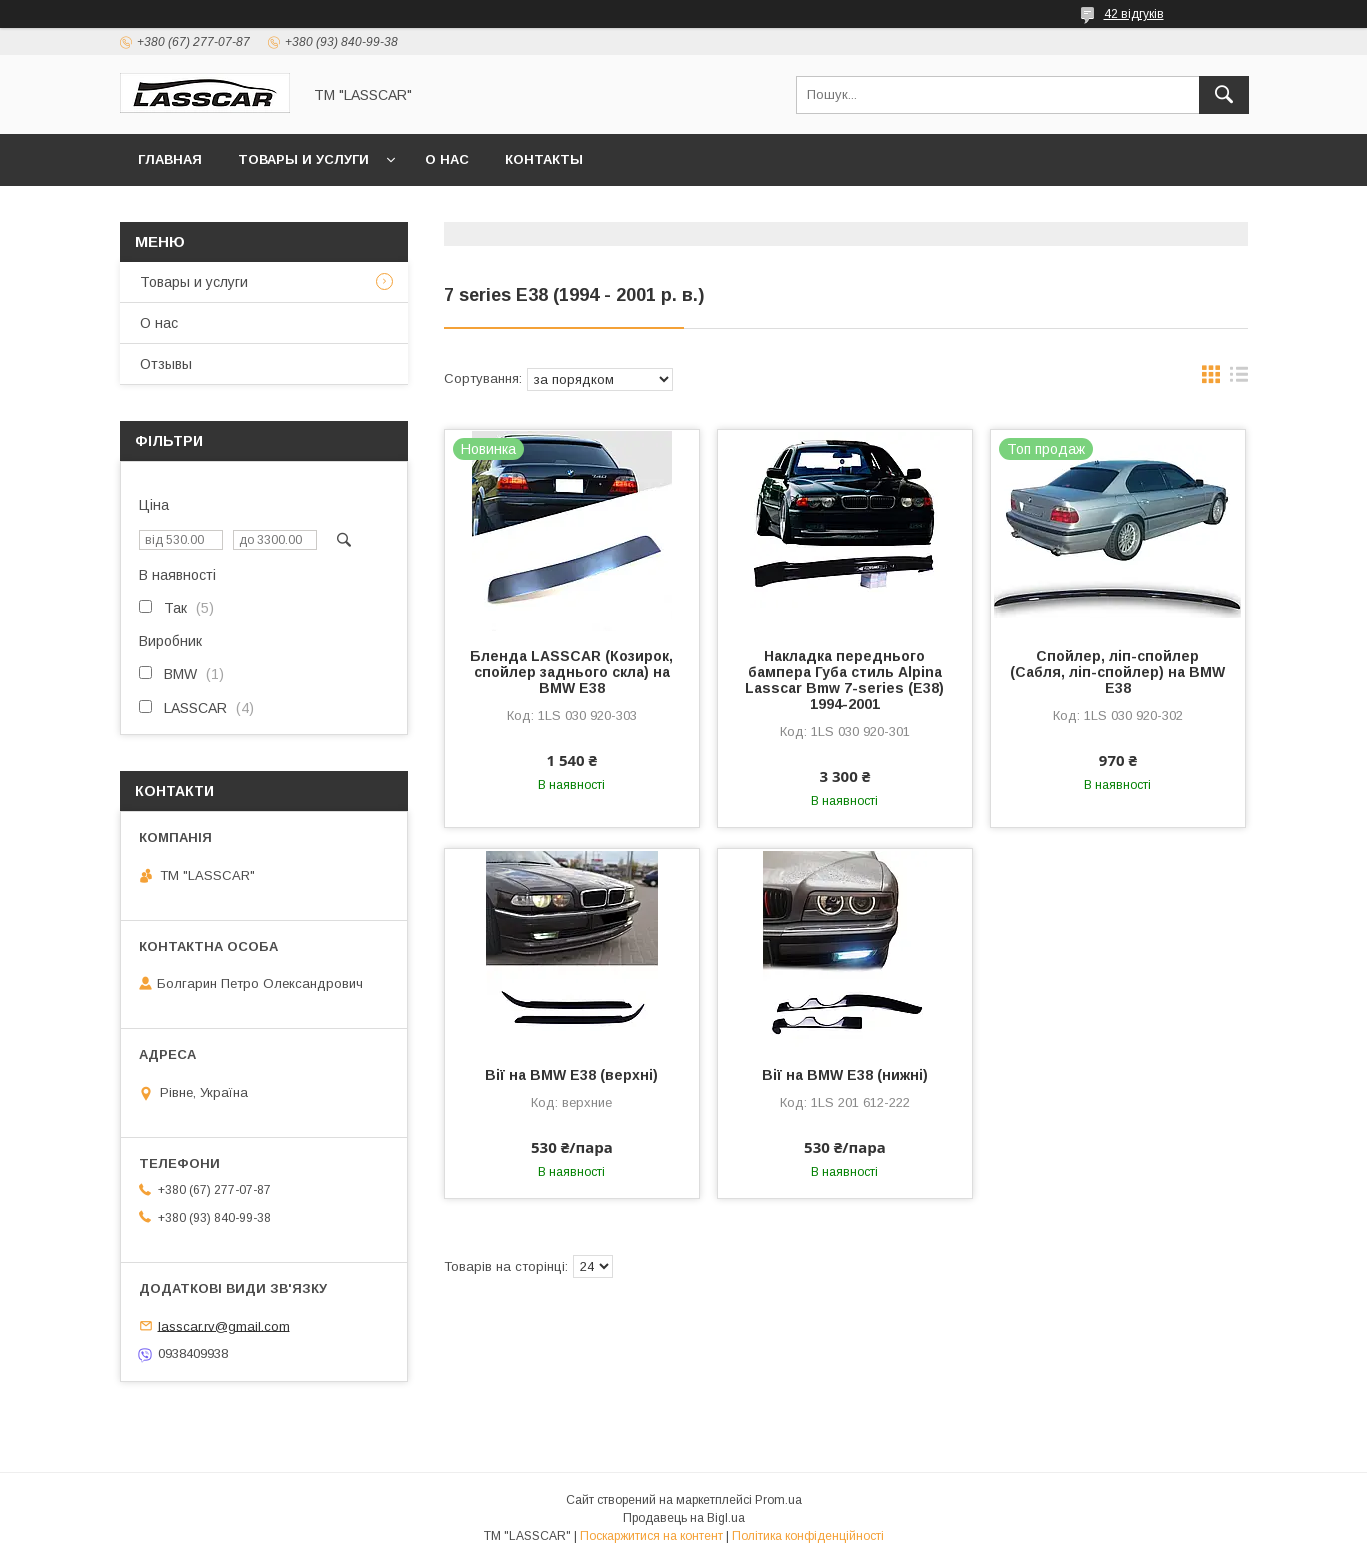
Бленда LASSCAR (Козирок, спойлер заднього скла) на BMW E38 (571, 672)
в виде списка (1239, 379)
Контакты (544, 159)
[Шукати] (1224, 95)
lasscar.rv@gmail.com (224, 1325)
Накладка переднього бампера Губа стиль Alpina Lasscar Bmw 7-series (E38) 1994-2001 (844, 680)
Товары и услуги (303, 159)
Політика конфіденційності (808, 1536)
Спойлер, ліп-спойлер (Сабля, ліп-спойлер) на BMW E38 (1117, 672)
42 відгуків (1134, 14)
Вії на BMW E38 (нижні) (845, 1075)
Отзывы (166, 364)
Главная (170, 159)
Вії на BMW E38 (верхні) (571, 1075)
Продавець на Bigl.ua (684, 1518)
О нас (447, 159)
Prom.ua (778, 1500)
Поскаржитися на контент (651, 1536)
